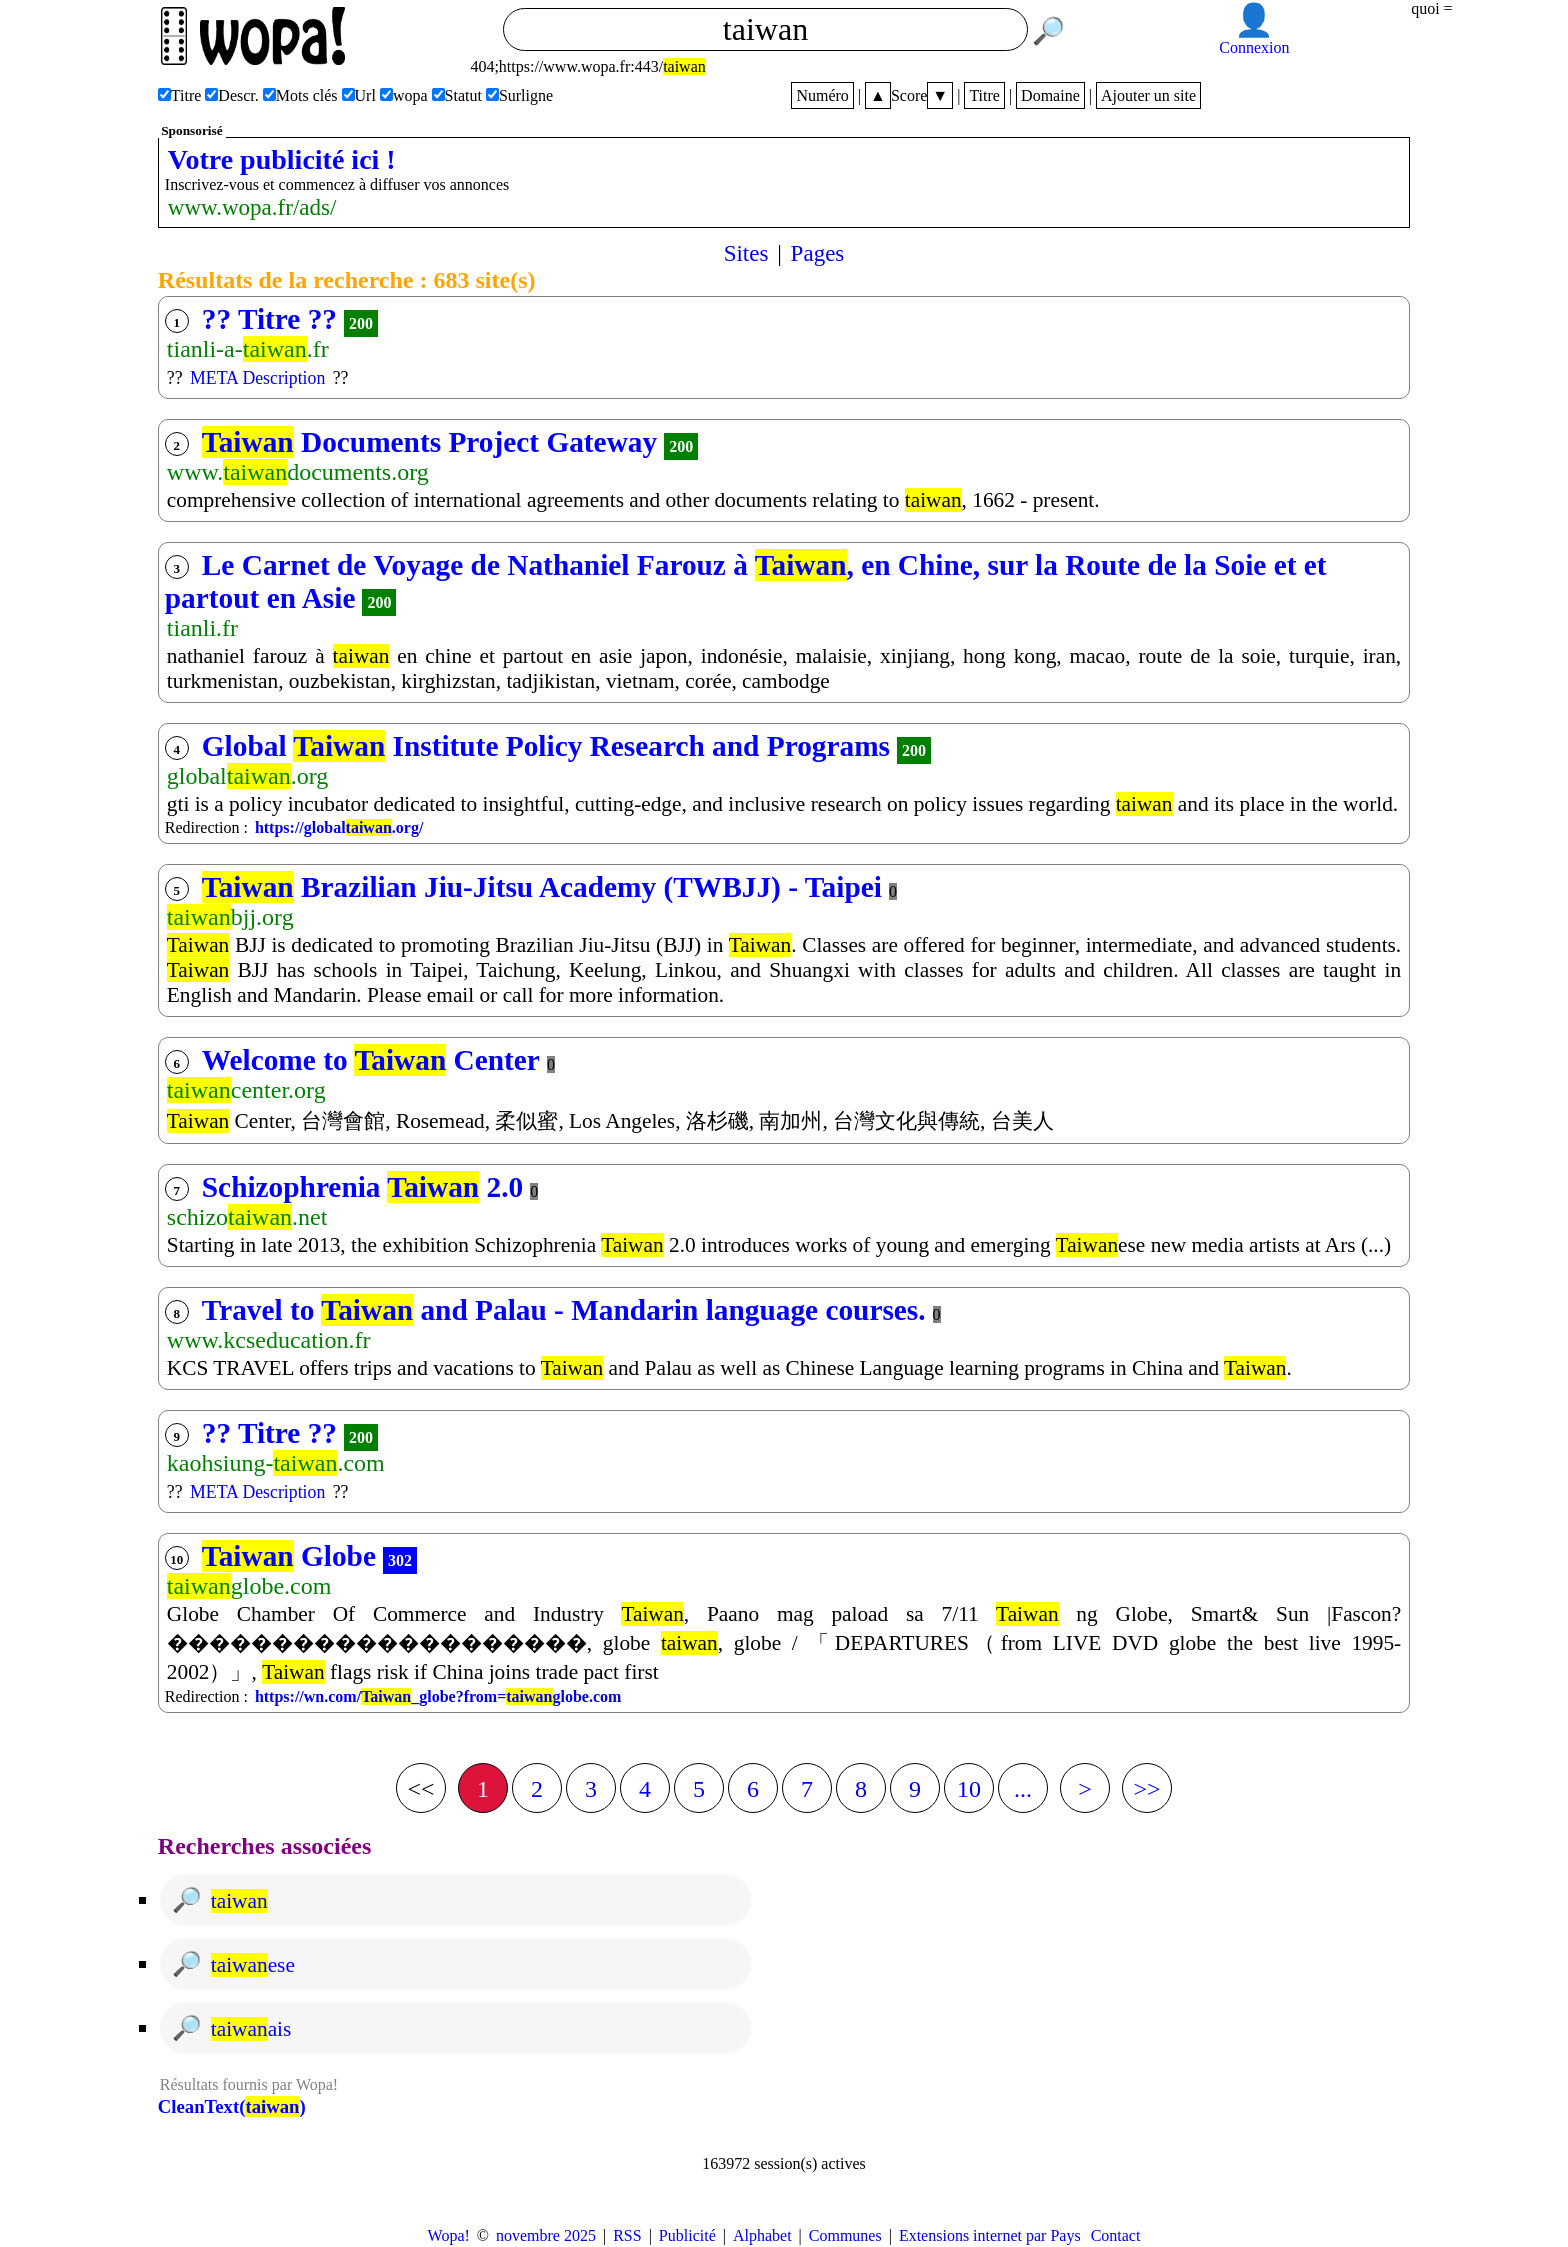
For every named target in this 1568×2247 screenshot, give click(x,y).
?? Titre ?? (269, 319)
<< (420, 1789)
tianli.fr (202, 628)
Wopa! (449, 2235)
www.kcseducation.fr (269, 1340)
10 (969, 1789)
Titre (984, 95)
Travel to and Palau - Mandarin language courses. (564, 1310)
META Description (257, 378)
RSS (627, 2235)
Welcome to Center (371, 1060)
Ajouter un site (1148, 95)
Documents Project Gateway (429, 442)
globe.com (249, 1586)
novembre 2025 (546, 2235)
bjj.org (230, 917)
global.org (248, 776)
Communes (845, 2235)
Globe (289, 1556)
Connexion (1254, 47)
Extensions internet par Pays (990, 2235)
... (1023, 1789)
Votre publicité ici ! (282, 159)
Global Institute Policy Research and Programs (546, 746)
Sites (746, 253)
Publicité (687, 2235)
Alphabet (762, 2235)
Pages (818, 253)
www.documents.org (298, 472)
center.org (246, 1090)
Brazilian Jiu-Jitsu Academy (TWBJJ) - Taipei (542, 887)
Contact (1116, 2235)
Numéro (822, 95)
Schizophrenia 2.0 (362, 1187)
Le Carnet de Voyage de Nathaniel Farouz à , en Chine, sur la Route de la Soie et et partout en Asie (746, 581)
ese (253, 1965)
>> (1146, 1789)
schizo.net (247, 1217)
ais (251, 2029)
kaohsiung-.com (276, 1463)
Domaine (1050, 95)
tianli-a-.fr (248, 349)
